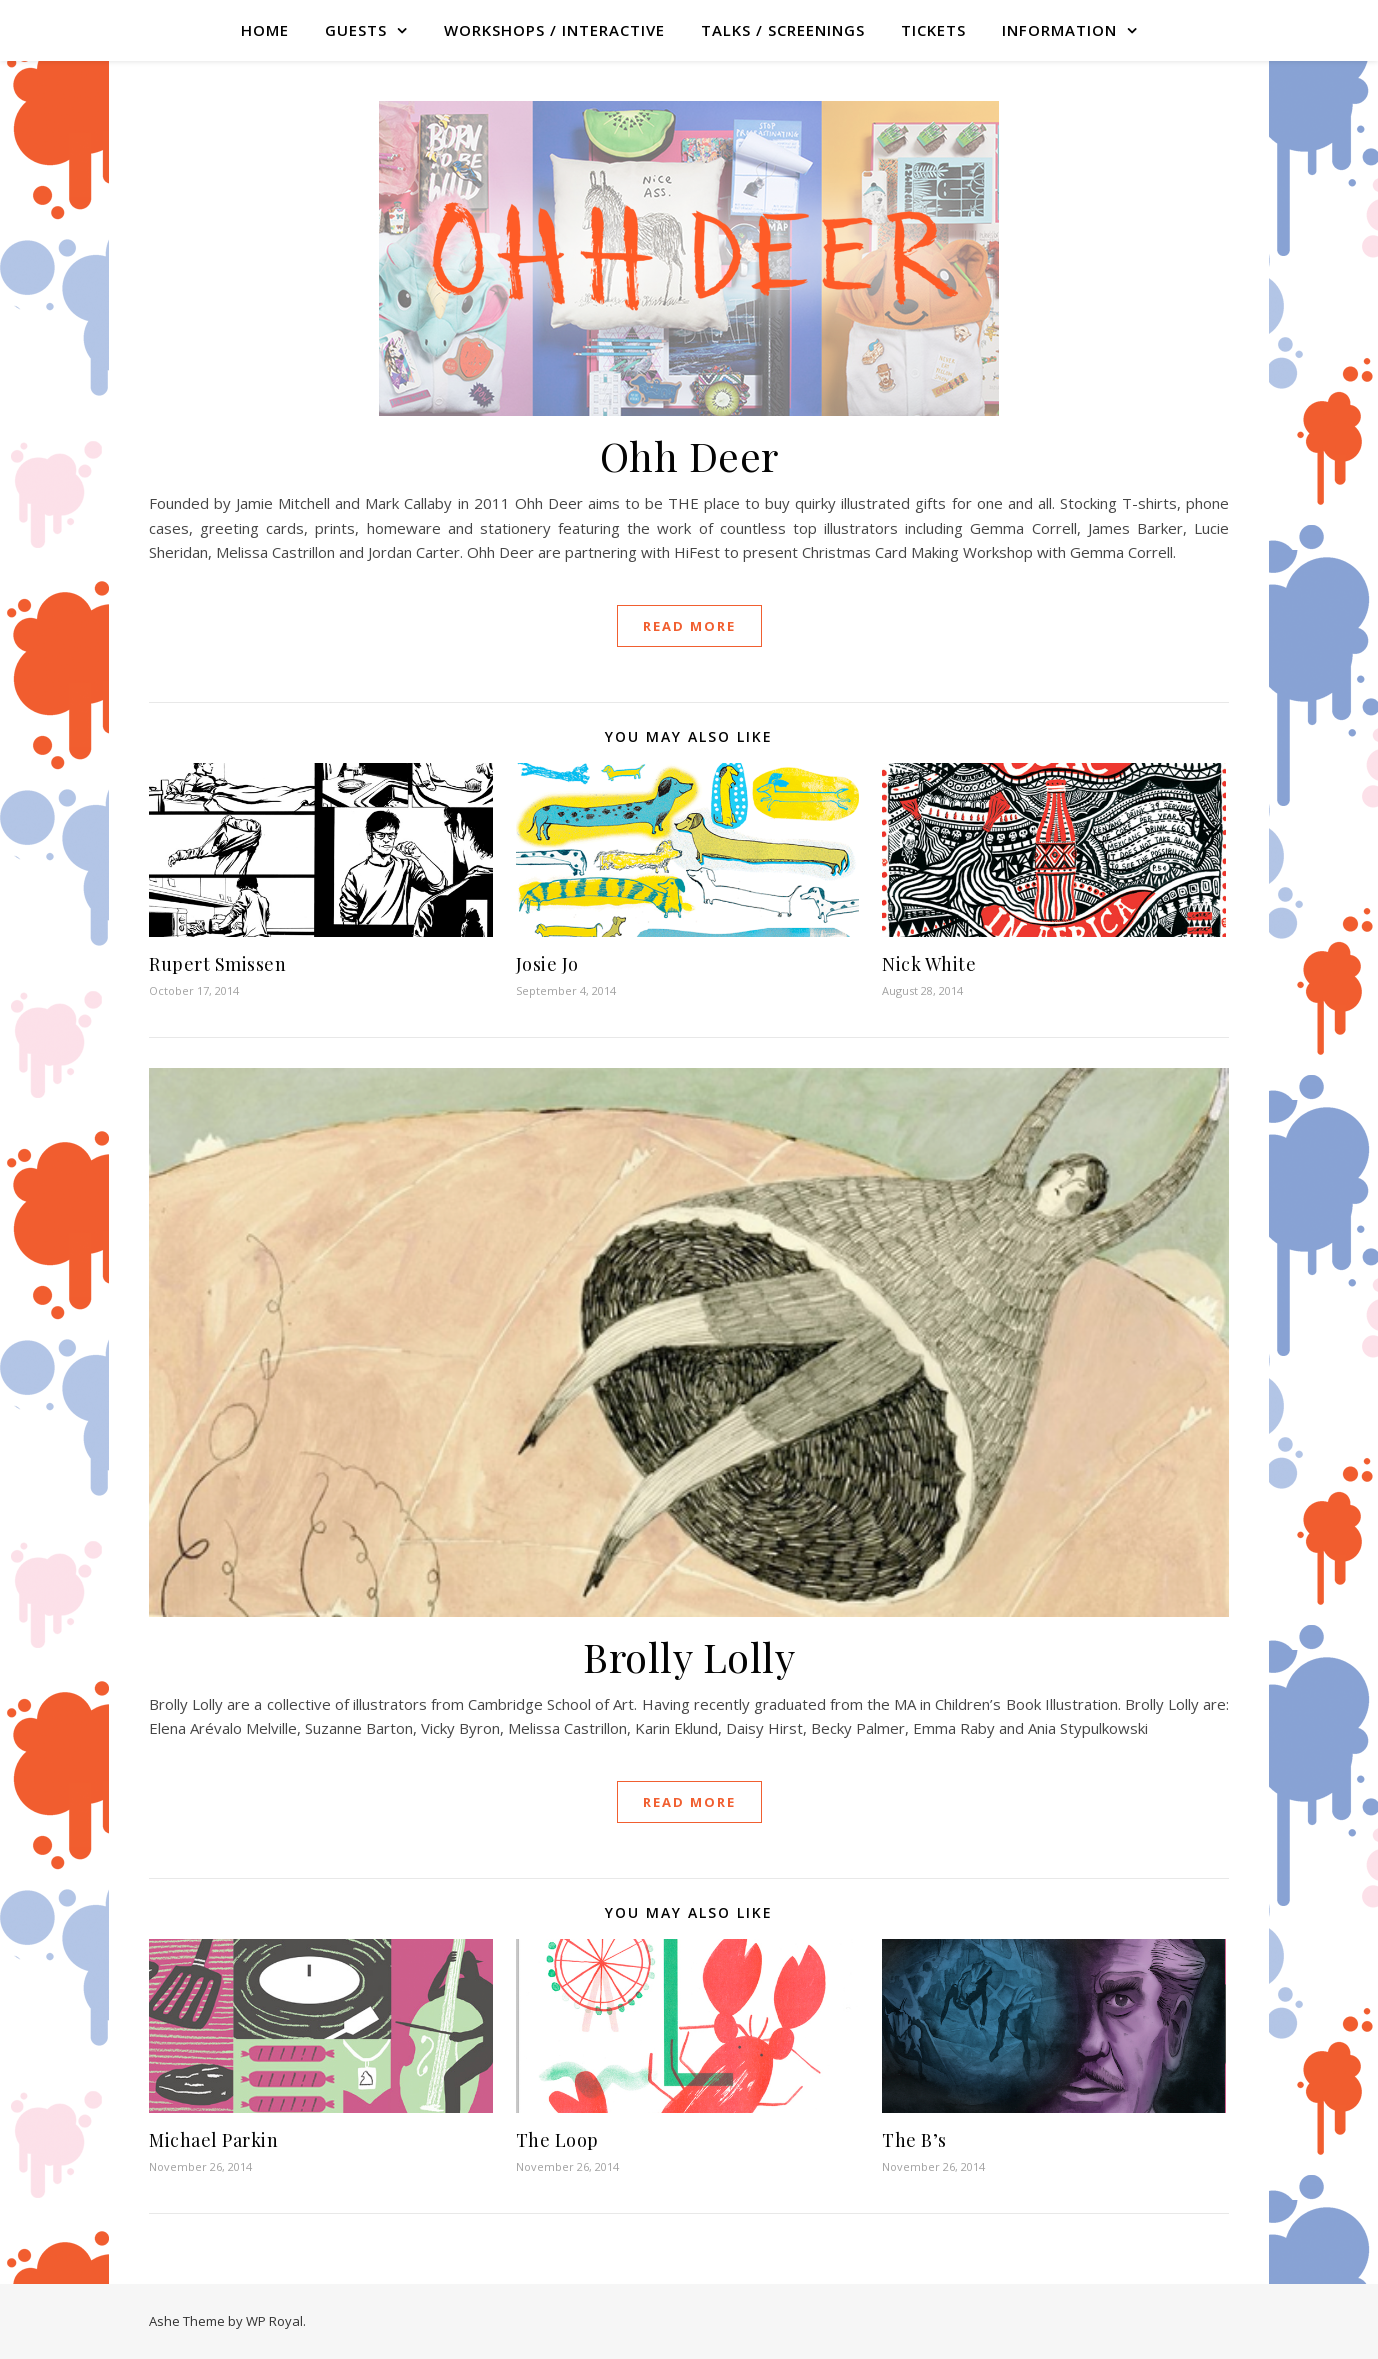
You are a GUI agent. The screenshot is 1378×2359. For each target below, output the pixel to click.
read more (689, 626)
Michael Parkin (213, 2140)
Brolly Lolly (689, 1656)
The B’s (914, 2140)
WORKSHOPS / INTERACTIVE (554, 30)
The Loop (557, 2140)
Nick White (929, 964)
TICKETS (933, 30)
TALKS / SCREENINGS (783, 30)
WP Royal (274, 2321)
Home (265, 30)
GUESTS (356, 30)
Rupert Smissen (217, 964)
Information (1059, 30)
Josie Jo (547, 964)
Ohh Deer (689, 455)
